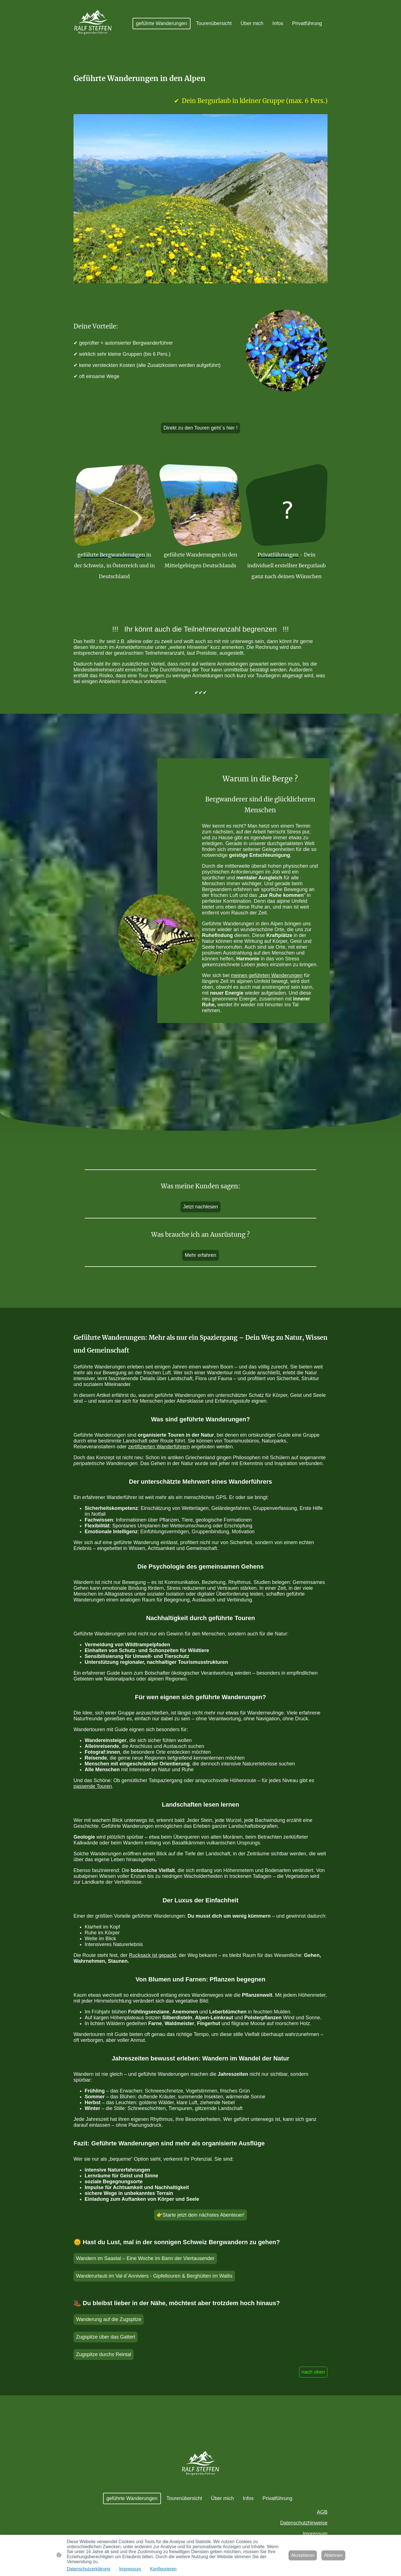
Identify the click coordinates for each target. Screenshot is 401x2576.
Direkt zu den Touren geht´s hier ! (200, 428)
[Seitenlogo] (93, 23)
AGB (322, 2512)
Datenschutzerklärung (88, 2569)
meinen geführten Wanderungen (267, 975)
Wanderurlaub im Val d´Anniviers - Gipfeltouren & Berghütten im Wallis (154, 2276)
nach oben (313, 2372)
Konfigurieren (163, 2569)
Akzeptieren (303, 2555)
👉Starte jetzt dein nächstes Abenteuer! (200, 2215)
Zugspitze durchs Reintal (103, 2354)
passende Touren (93, 1786)
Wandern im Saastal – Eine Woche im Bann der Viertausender (145, 2258)
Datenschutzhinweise (303, 2523)
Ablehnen (333, 2555)
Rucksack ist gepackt (152, 1955)
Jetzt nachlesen (200, 1207)
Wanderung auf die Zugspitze (108, 2319)
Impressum (315, 2533)
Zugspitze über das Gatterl (105, 2337)
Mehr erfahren (200, 1255)
